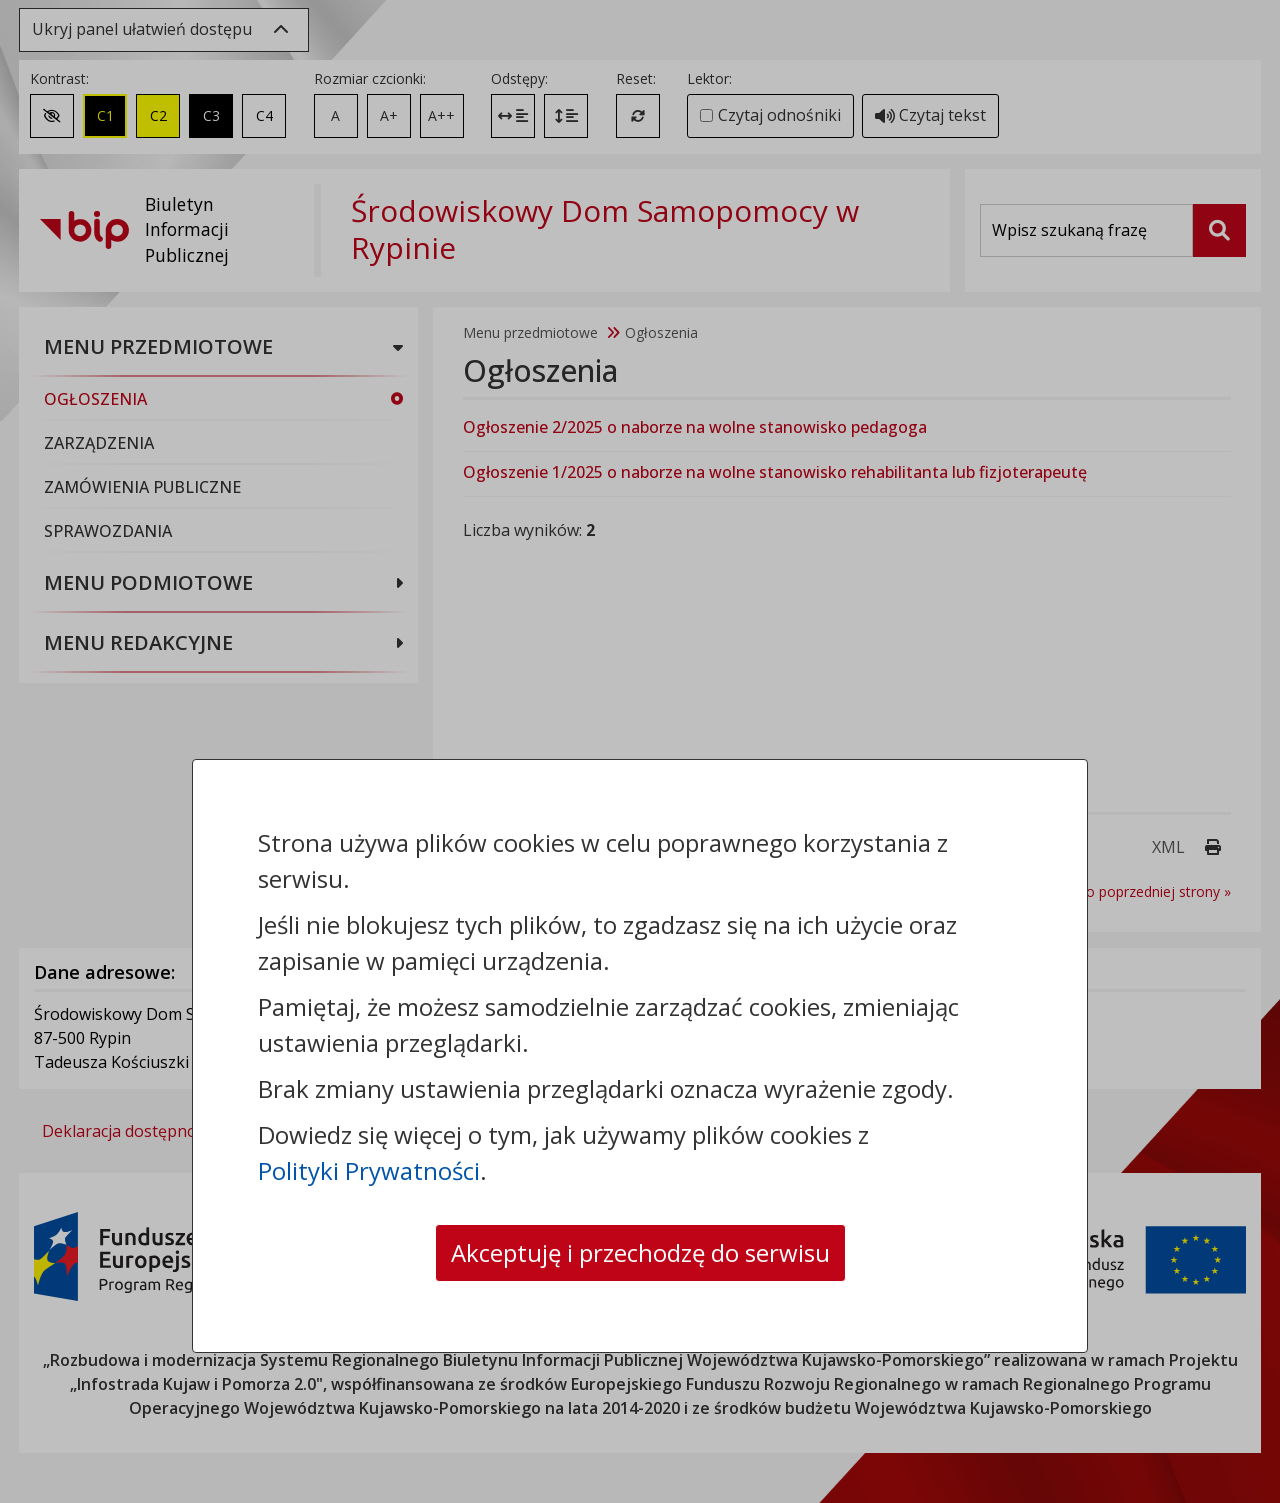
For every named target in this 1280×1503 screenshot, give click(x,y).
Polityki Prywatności (369, 1170)
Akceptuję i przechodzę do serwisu (640, 1252)
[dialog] (640, 751)
